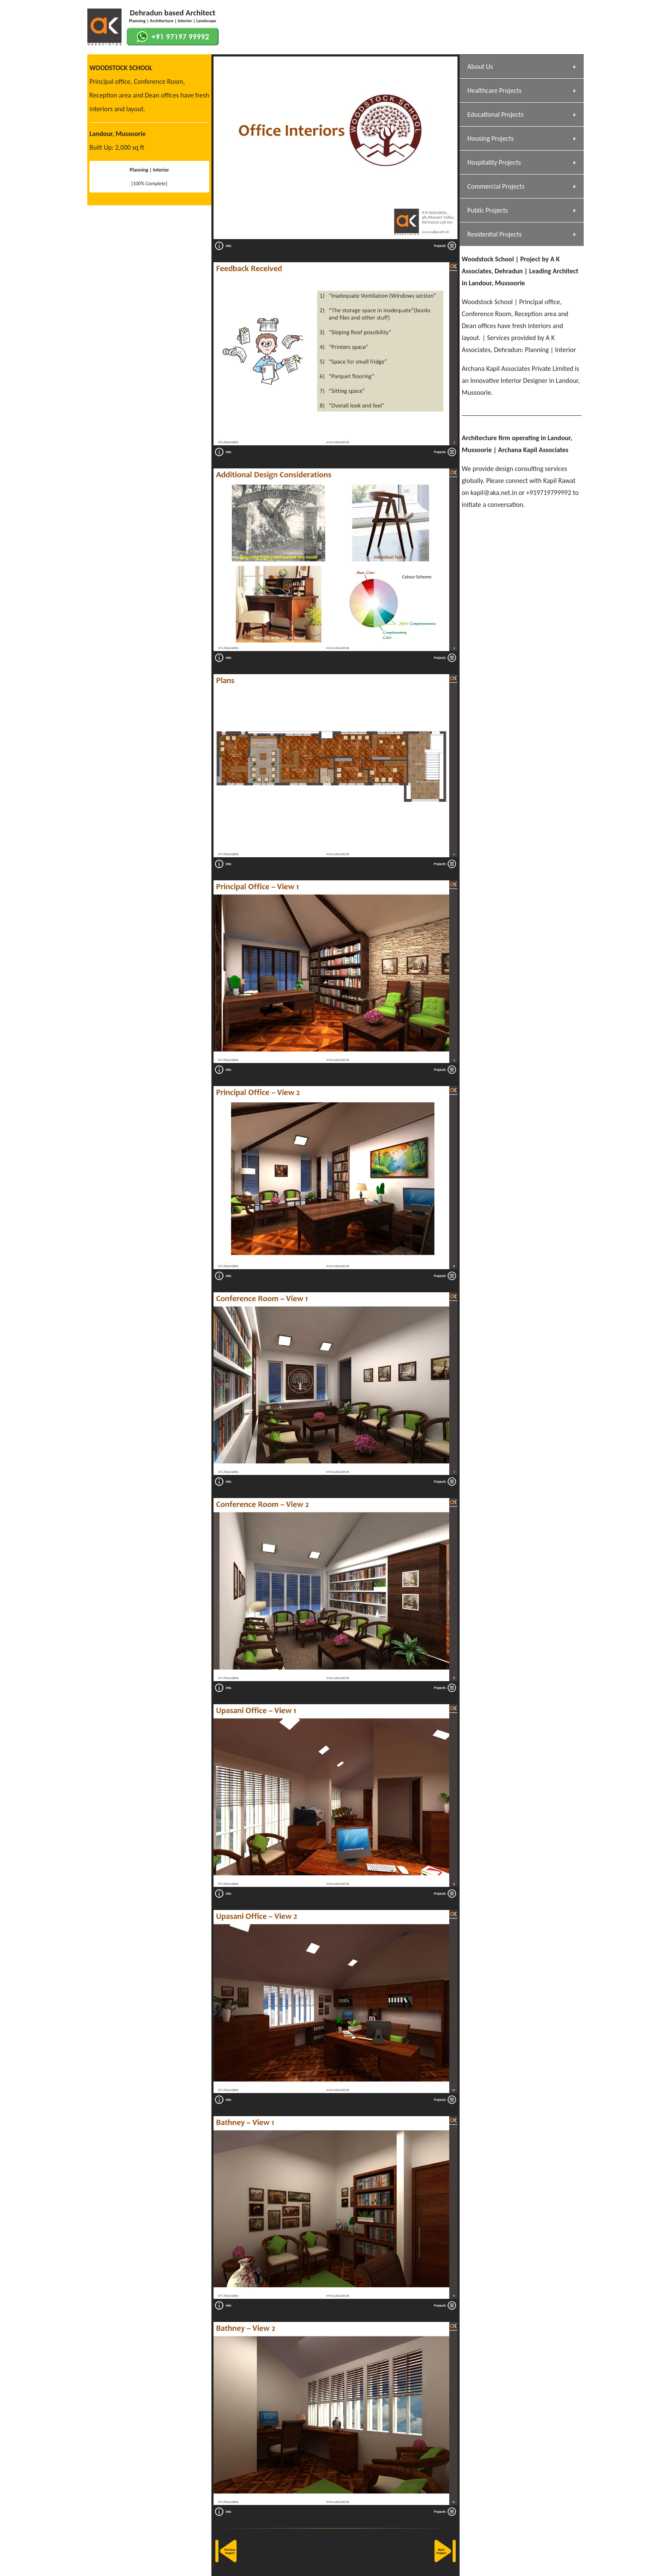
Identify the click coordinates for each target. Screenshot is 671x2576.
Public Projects (487, 210)
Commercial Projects (495, 186)
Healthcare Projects (494, 90)
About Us (480, 66)
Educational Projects (495, 114)
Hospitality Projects (494, 162)
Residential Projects (494, 234)
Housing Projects (490, 138)
